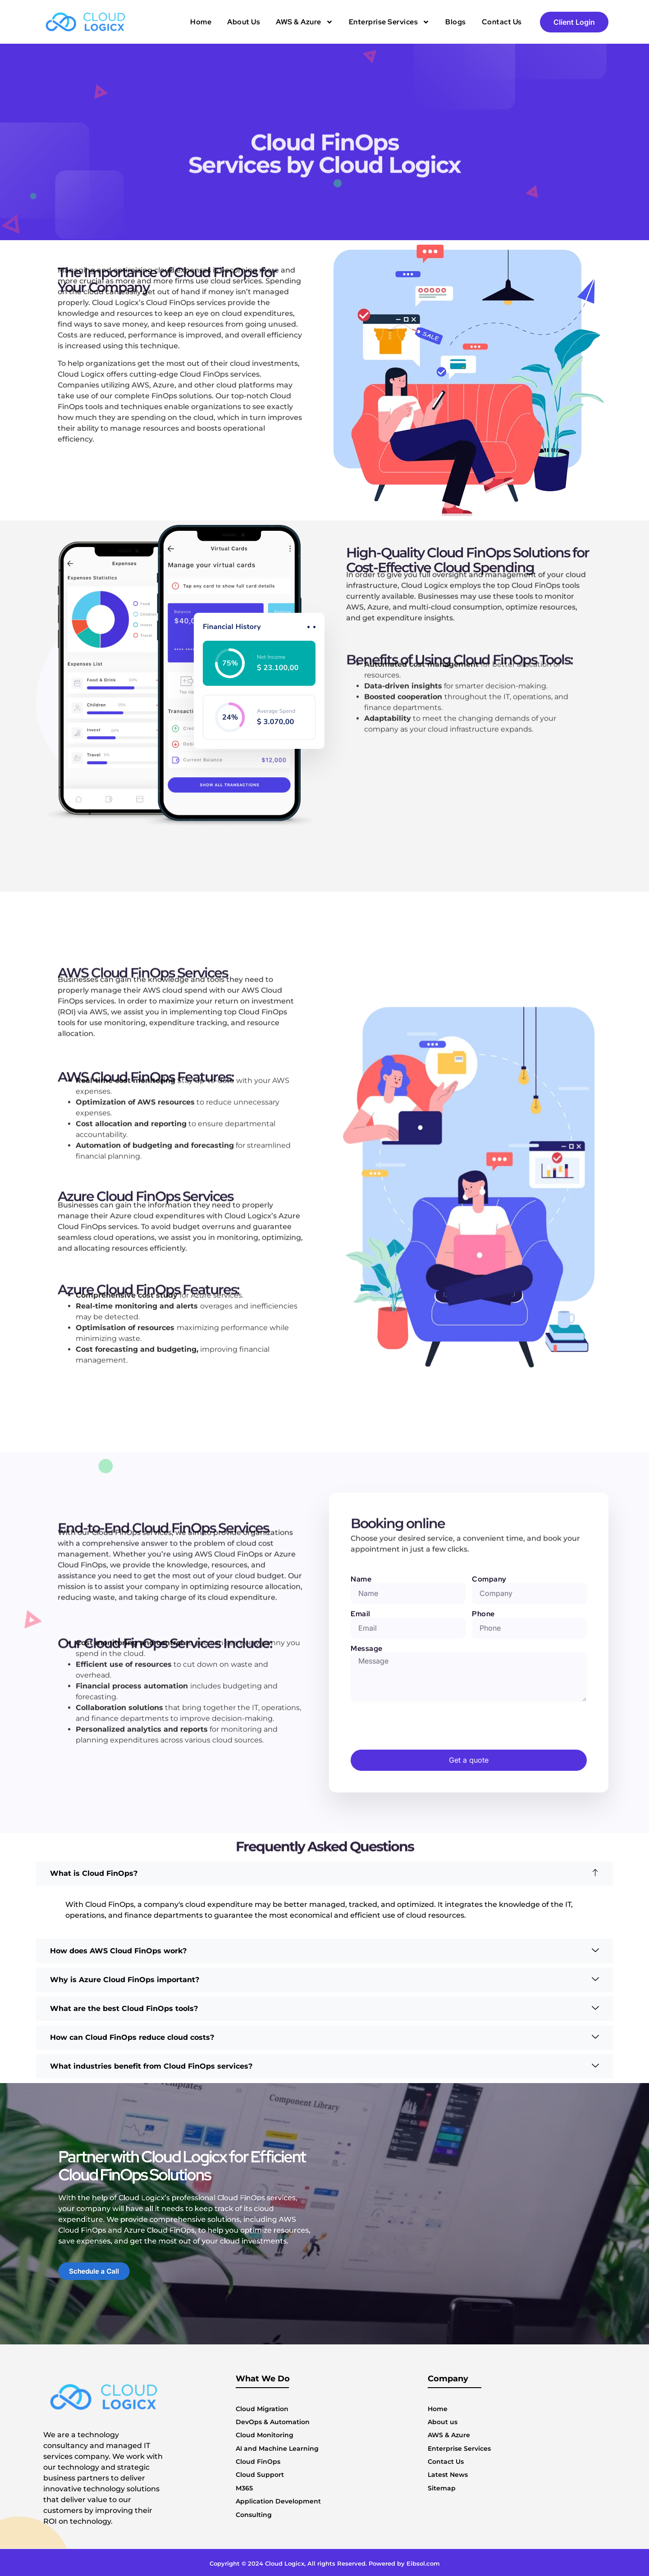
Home (200, 22)
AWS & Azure (304, 22)
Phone (483, 1614)
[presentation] (419, 1725)
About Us (243, 22)
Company (489, 1579)
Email (360, 1614)
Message (367, 1648)
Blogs (455, 22)
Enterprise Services (389, 22)
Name (361, 1579)
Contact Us (502, 22)
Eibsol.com (423, 2563)
